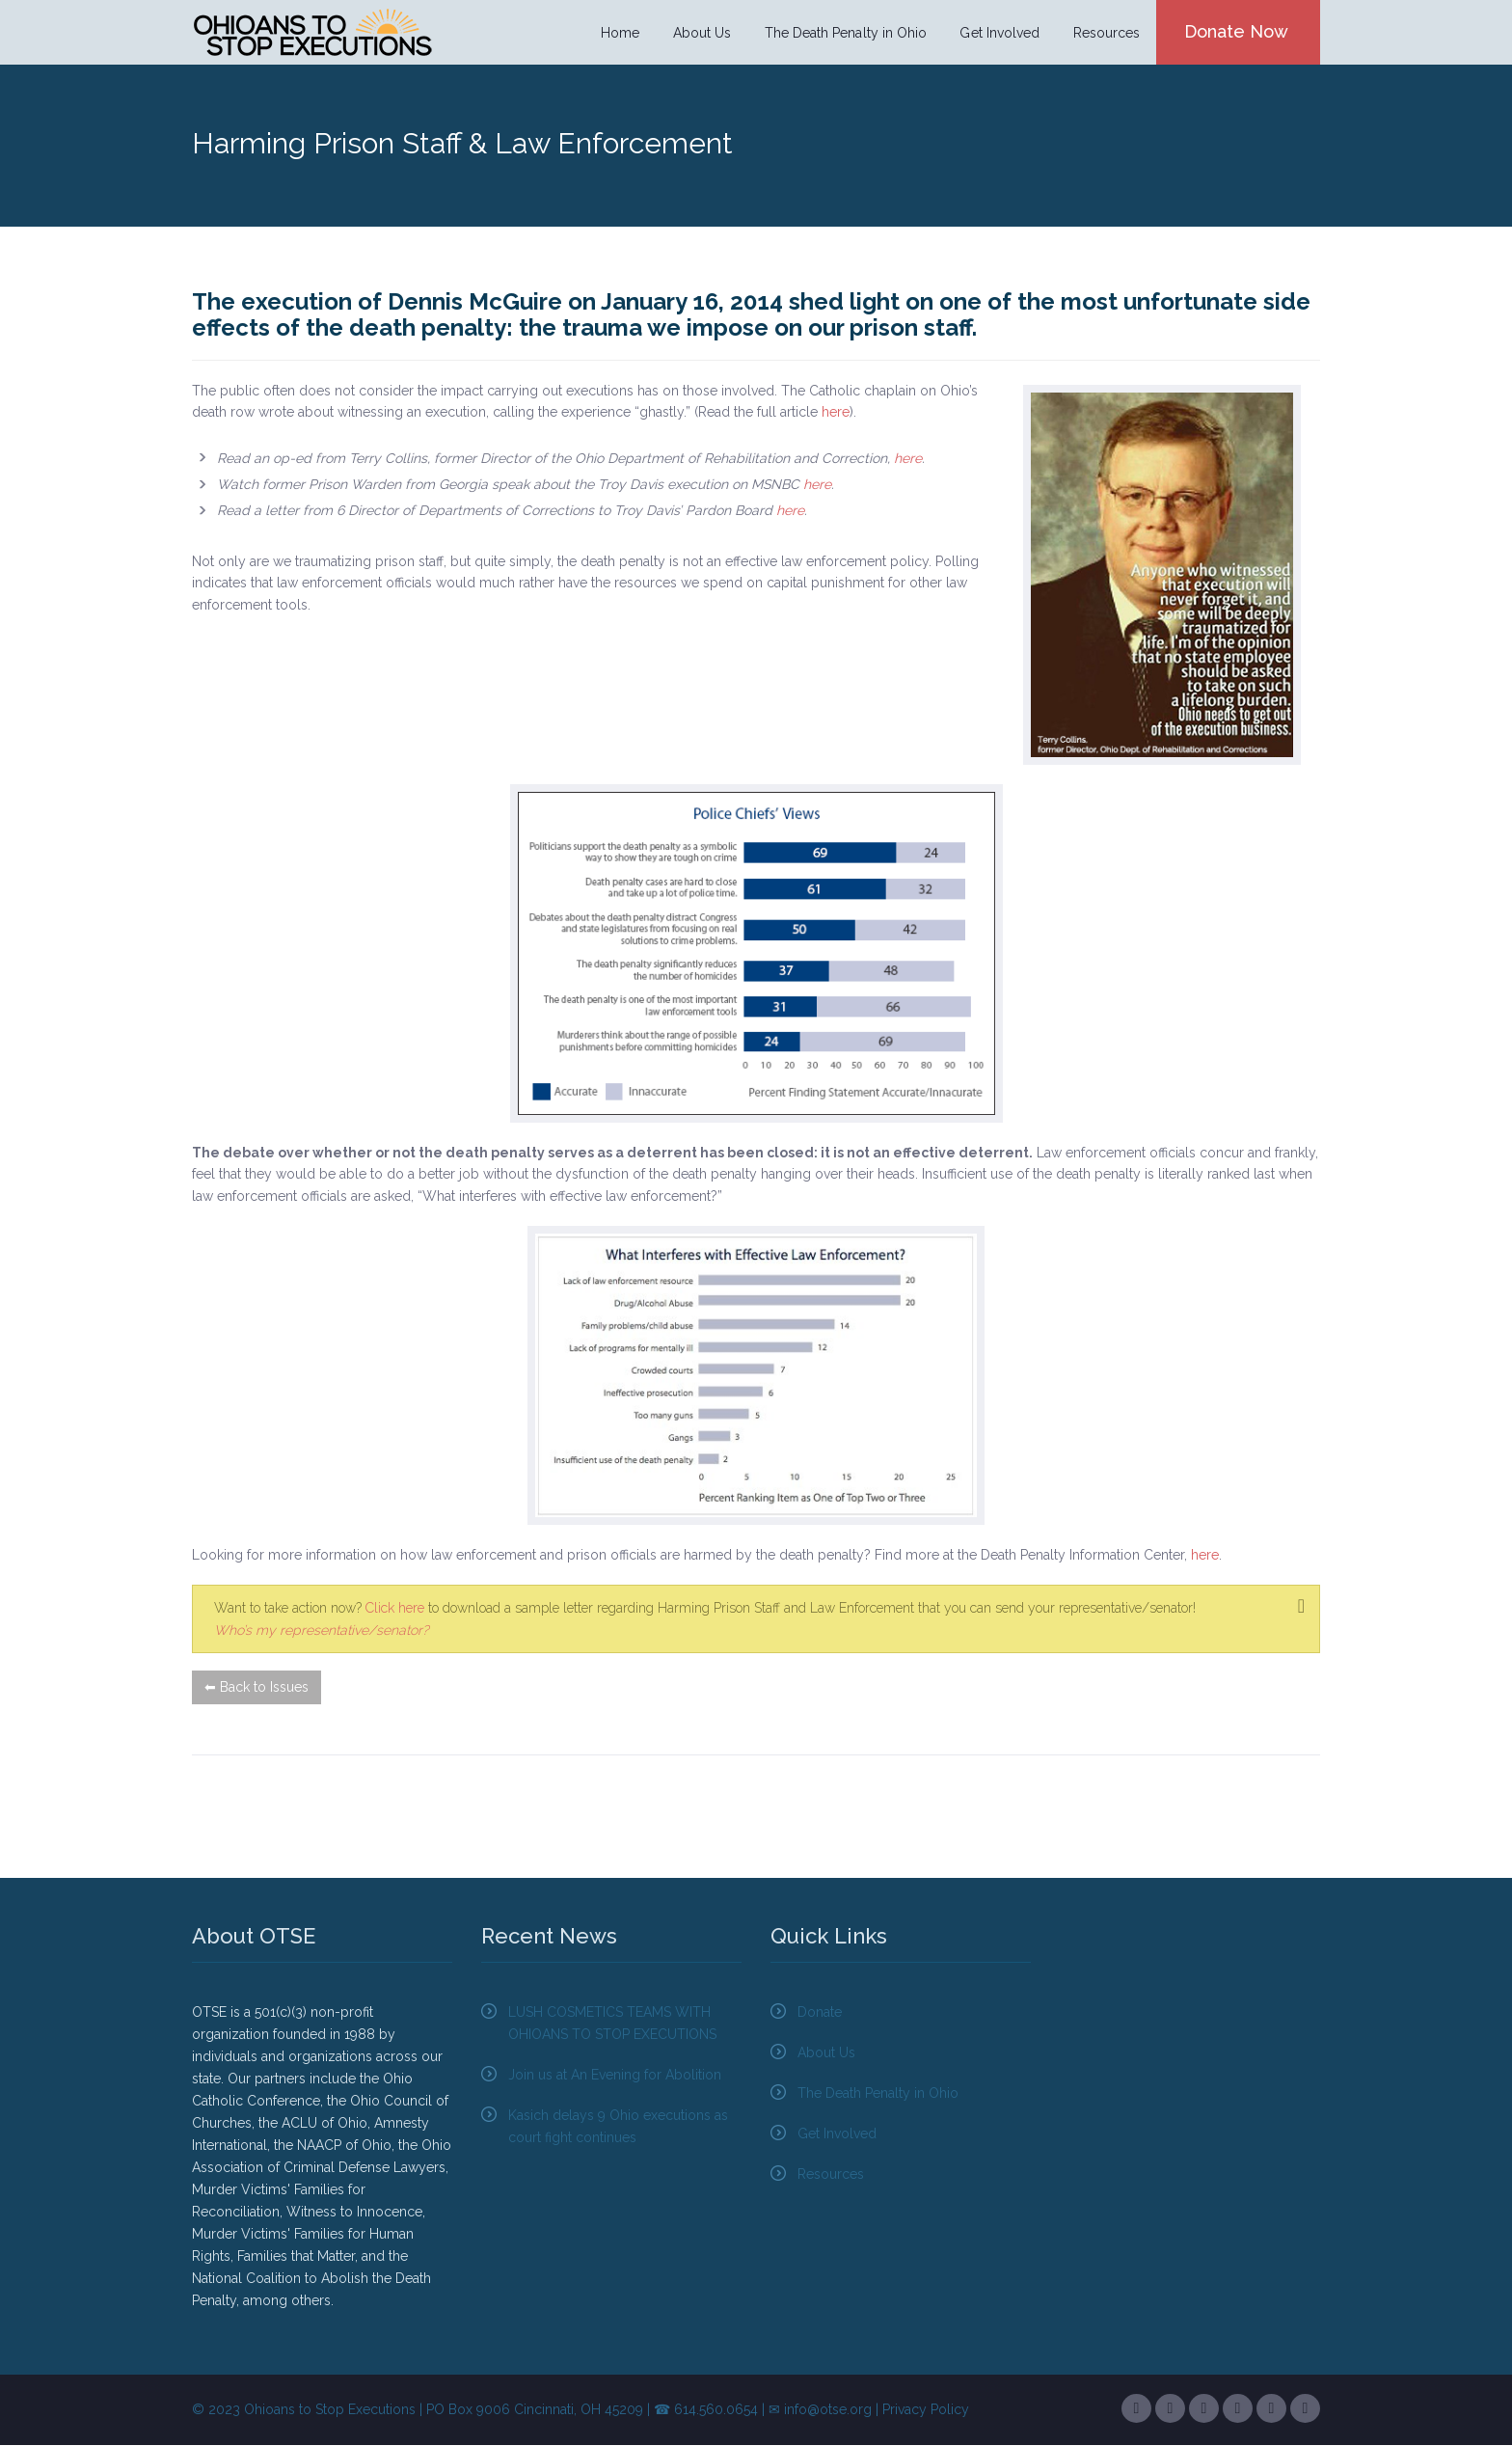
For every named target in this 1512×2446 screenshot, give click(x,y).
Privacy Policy (925, 2410)
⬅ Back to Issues (256, 1688)
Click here (394, 1609)
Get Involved (999, 33)
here (836, 413)
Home (623, 33)
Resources (1104, 33)
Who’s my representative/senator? (321, 1630)
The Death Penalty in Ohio (846, 33)
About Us (704, 33)
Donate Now (1235, 31)
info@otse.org (828, 2410)
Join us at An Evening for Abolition (614, 2075)
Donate (819, 2013)
